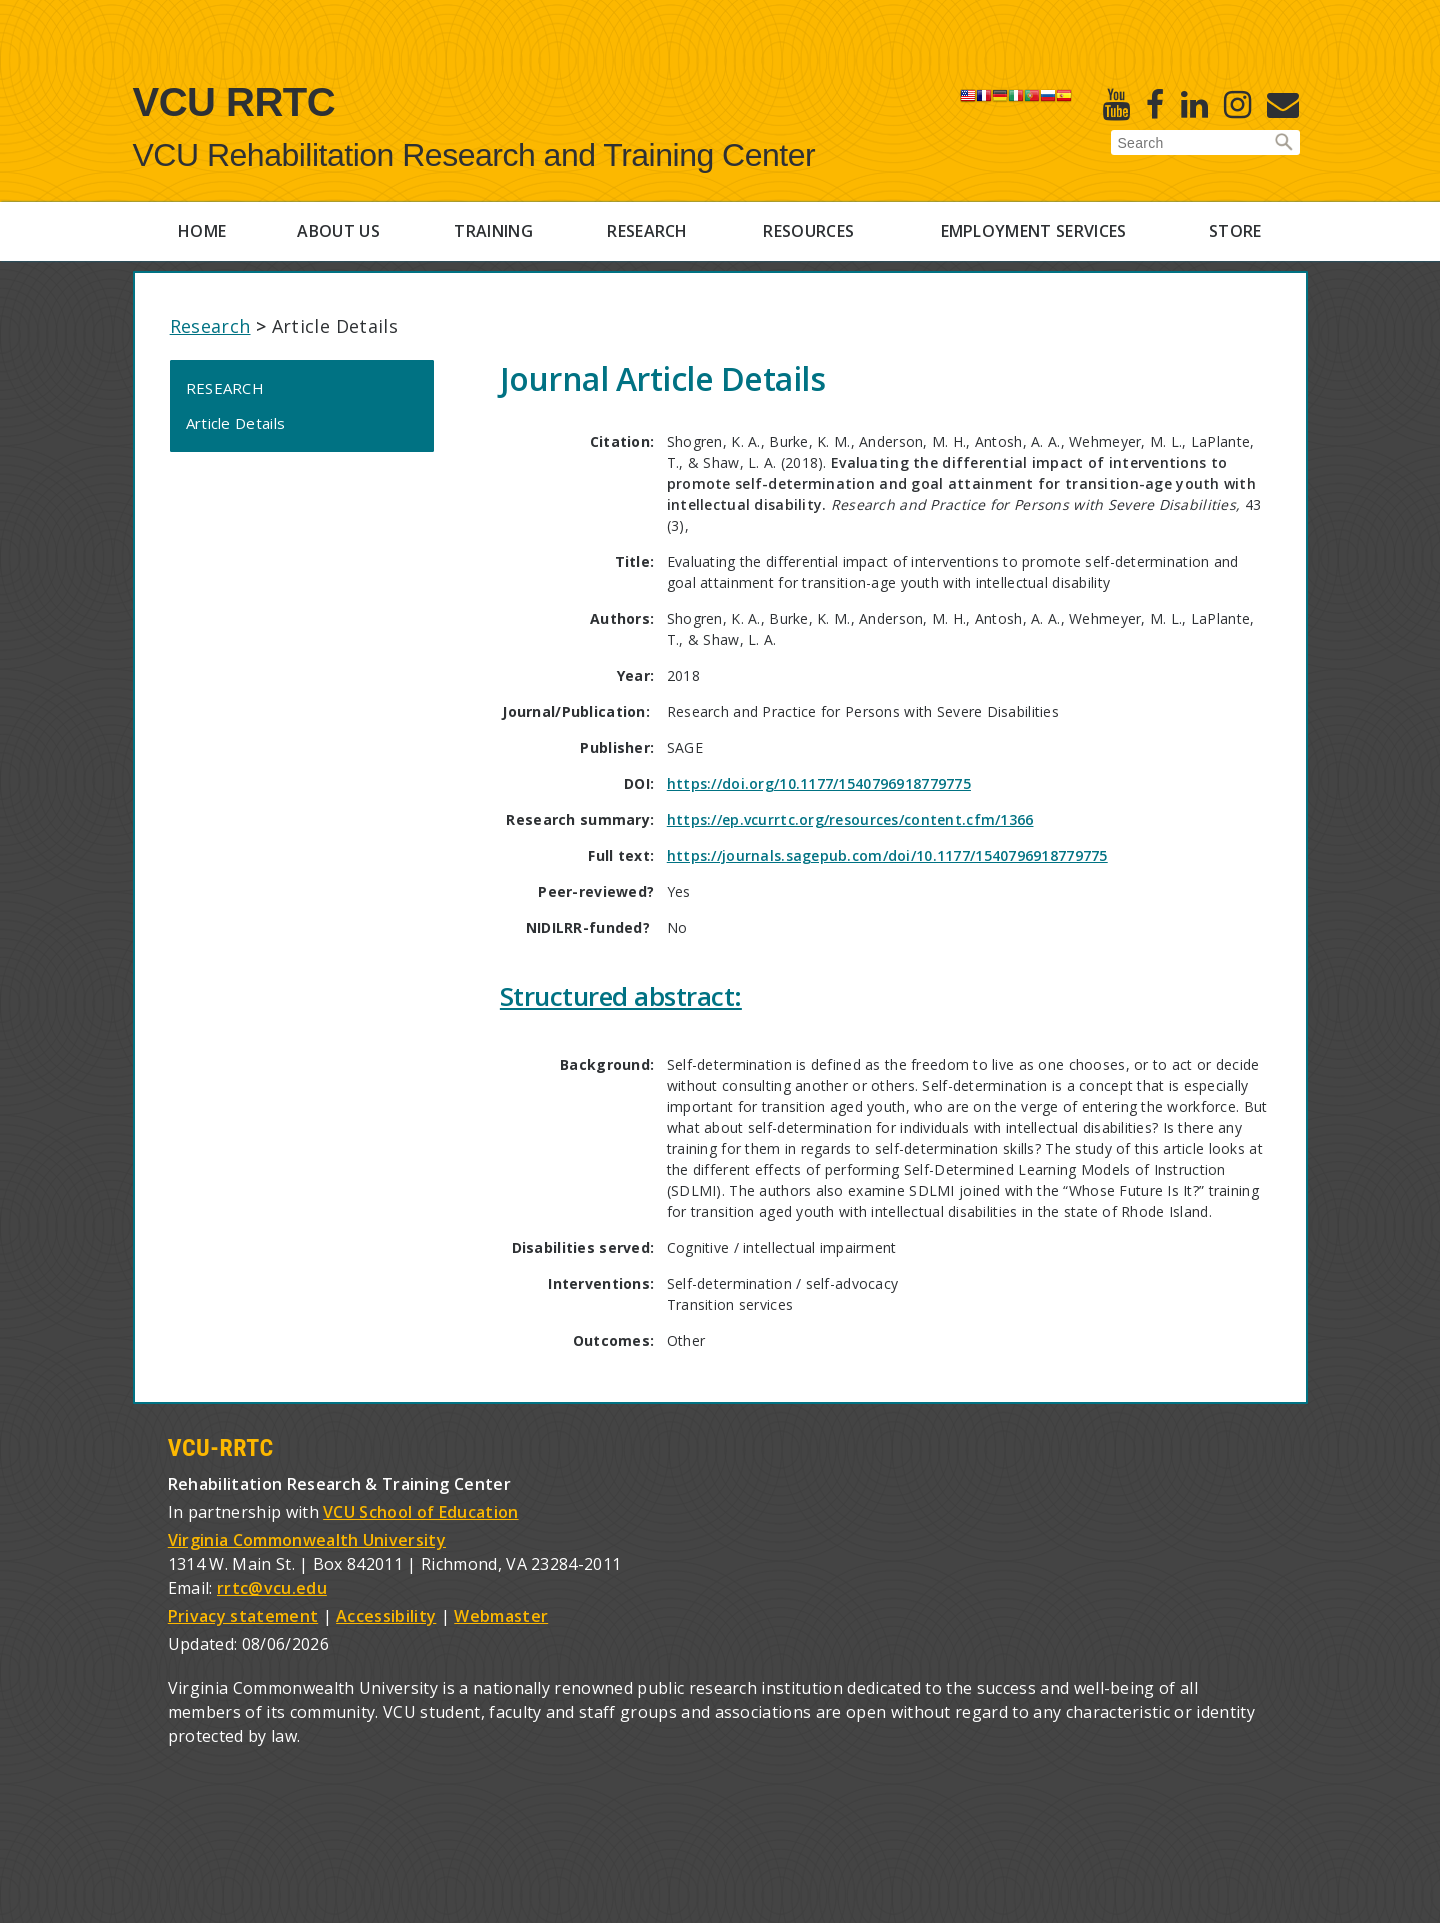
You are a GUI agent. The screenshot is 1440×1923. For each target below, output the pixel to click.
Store (1235, 231)
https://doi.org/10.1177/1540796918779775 (819, 783)
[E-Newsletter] (1283, 104)
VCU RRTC (234, 102)
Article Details (236, 423)
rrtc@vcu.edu (272, 1588)
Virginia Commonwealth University (307, 1540)
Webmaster (501, 1616)
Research (647, 231)
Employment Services (1034, 231)
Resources (808, 231)
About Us (338, 231)
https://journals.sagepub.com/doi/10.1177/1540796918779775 (887, 855)
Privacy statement (243, 1616)
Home (202, 231)
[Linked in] (1194, 104)
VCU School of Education (420, 1512)
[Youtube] (1116, 104)
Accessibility (386, 1616)
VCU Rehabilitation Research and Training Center (474, 155)
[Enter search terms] (1205, 143)
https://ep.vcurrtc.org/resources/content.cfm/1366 (850, 819)
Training (493, 231)
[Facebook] (1155, 104)
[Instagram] (1237, 104)
